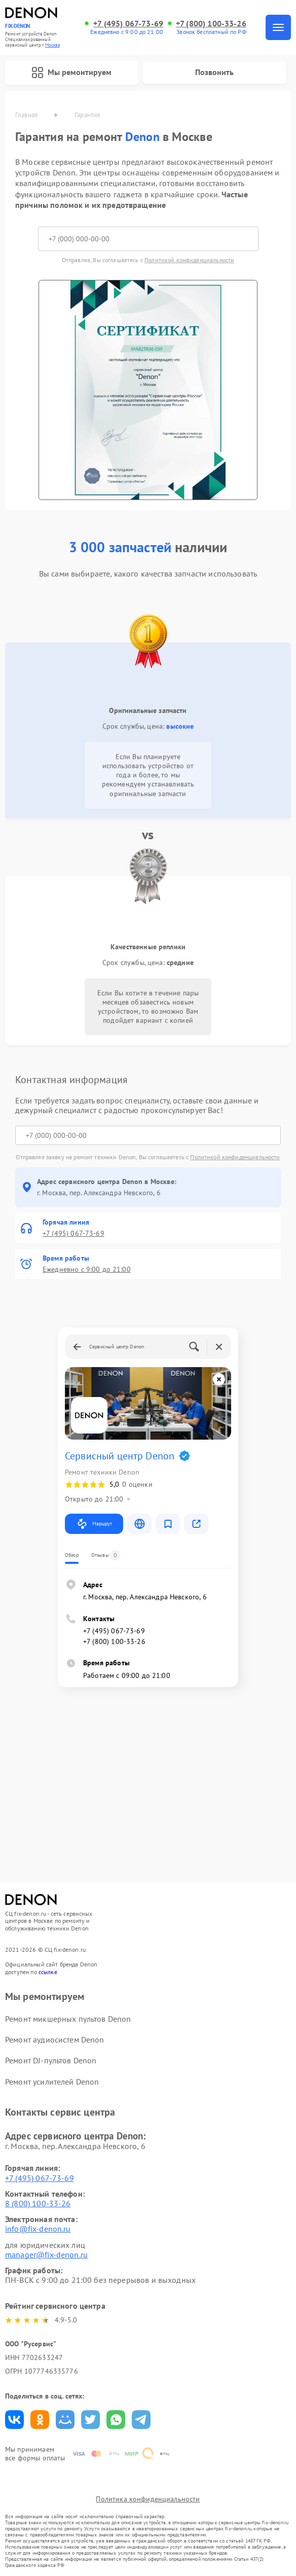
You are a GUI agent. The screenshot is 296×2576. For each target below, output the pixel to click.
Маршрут (94, 1524)
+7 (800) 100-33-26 (211, 23)
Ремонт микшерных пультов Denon (68, 2019)
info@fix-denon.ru (38, 2229)
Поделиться (14, 2419)
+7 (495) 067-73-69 (128, 23)
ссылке (48, 1972)
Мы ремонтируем (71, 72)
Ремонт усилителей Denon (52, 2082)
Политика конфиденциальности (148, 2498)
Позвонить (214, 72)
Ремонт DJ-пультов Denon (50, 2060)
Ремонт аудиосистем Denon (54, 2039)
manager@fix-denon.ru (46, 2254)
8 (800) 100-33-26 (38, 2203)
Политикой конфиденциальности (189, 260)
